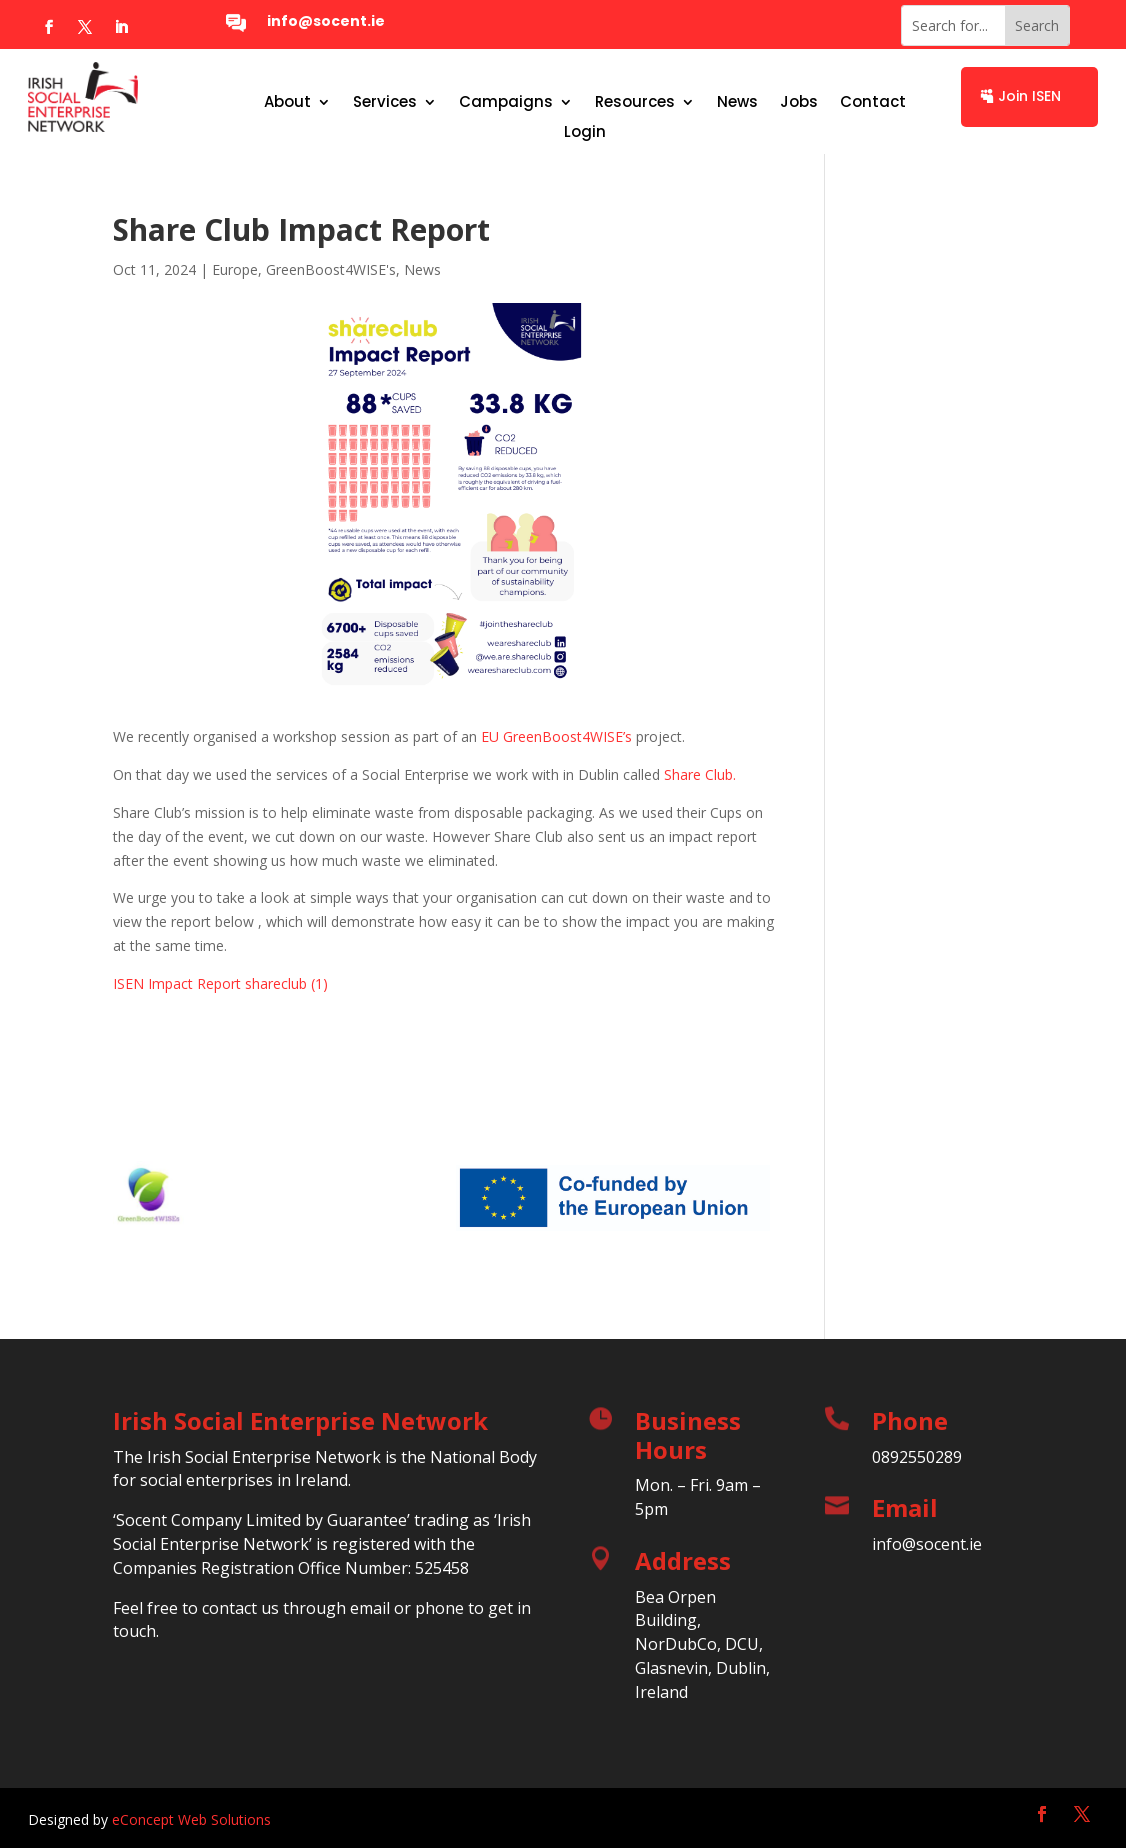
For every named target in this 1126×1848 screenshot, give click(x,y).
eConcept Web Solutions (191, 1819)
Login (585, 133)
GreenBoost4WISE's (331, 269)
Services (385, 103)
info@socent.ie (326, 21)
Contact (873, 103)
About (287, 103)
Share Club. (700, 774)
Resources (635, 103)
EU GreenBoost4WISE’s (556, 736)
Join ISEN (1029, 96)
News (737, 103)
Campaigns (506, 103)
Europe (235, 269)
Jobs (799, 103)
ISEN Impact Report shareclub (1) (220, 983)
